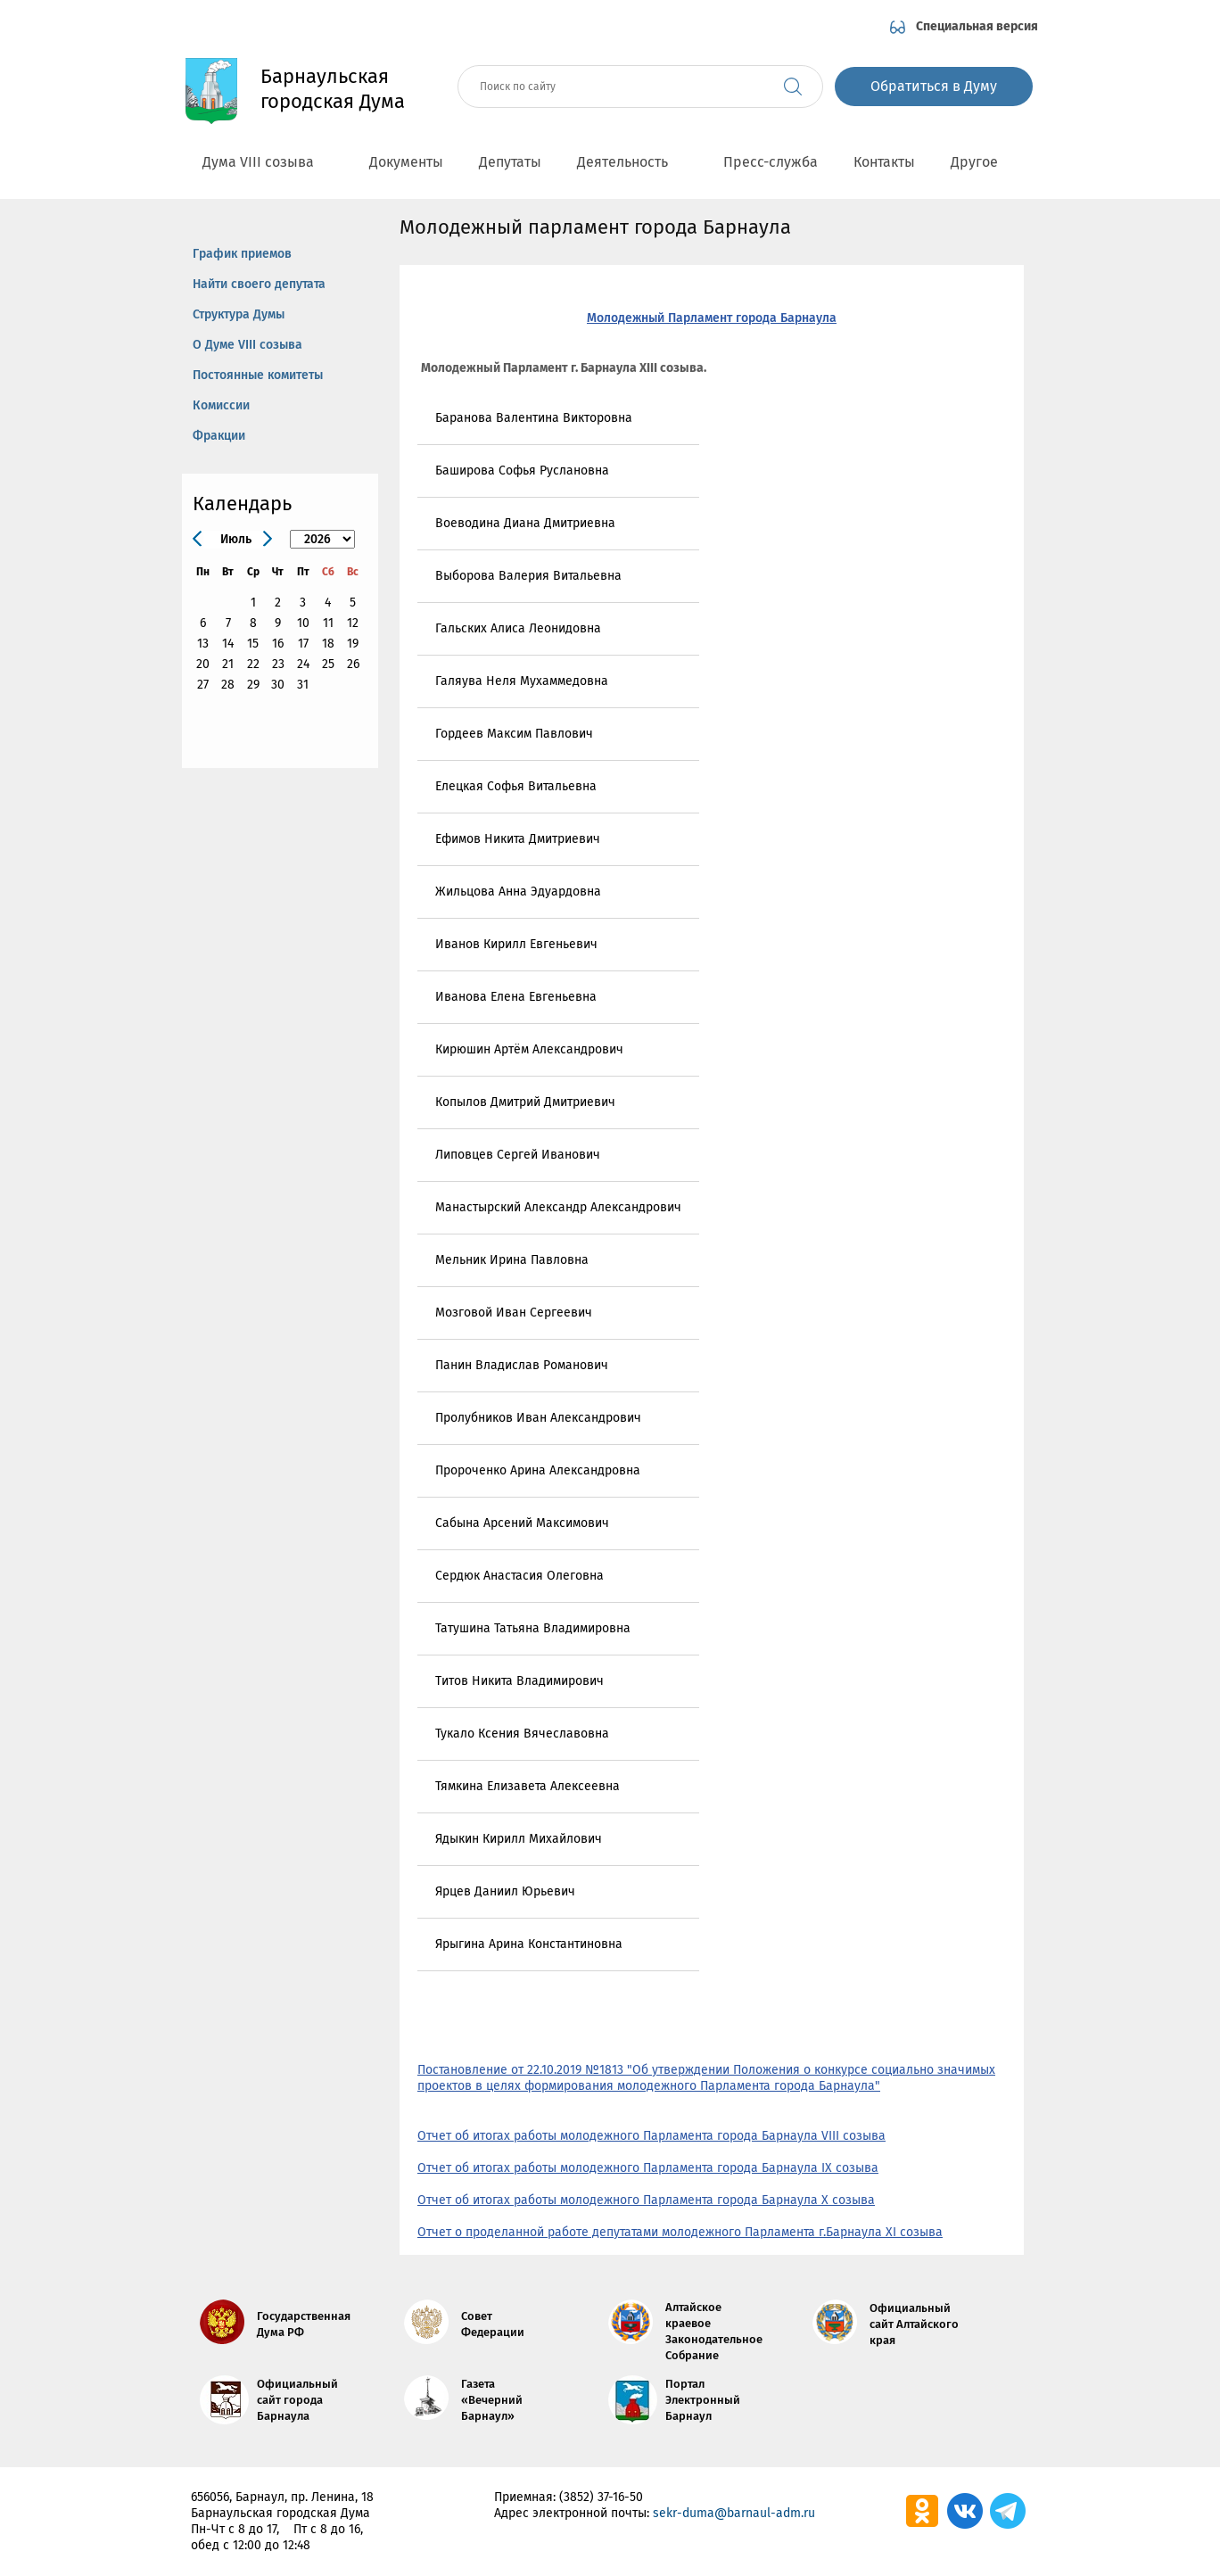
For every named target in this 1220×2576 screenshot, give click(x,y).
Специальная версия (977, 26)
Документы (406, 161)
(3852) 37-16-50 (601, 2497)
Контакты (884, 161)
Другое (984, 161)
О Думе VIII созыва (247, 344)
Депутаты (510, 161)
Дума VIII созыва (268, 161)
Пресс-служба (770, 161)
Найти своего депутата (259, 284)
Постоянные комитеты (258, 375)
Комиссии (221, 405)
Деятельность (632, 161)
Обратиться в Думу (933, 86)
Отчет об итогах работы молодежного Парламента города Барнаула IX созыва (647, 2168)
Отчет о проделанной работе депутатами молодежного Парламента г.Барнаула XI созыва (680, 2232)
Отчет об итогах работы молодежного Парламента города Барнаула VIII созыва (651, 2135)
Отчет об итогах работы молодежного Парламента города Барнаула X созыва (646, 2200)
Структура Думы (238, 314)
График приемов (242, 253)
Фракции (219, 435)
